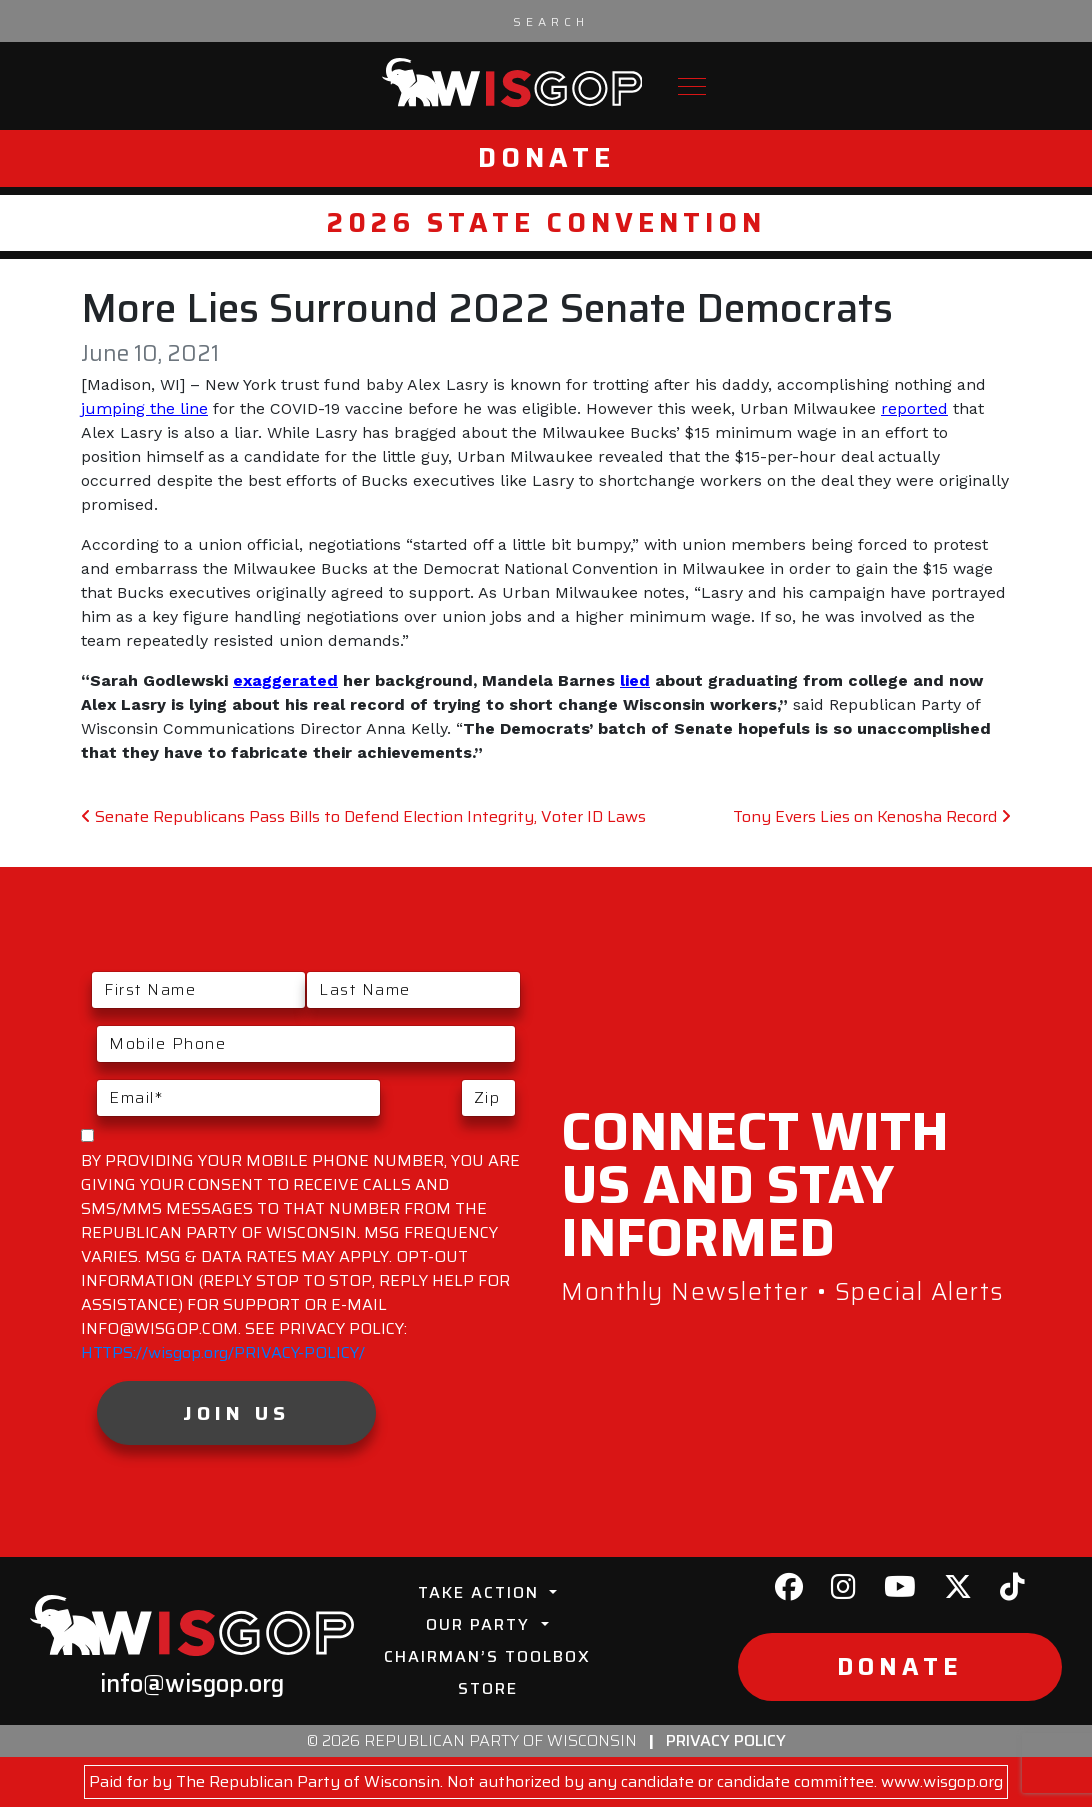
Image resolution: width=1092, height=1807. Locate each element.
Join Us (236, 1413)
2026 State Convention (546, 222)
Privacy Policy (726, 1740)
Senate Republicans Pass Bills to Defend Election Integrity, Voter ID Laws (363, 816)
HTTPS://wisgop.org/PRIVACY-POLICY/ (223, 1352)
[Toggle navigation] (692, 86)
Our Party (481, 1624)
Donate (546, 157)
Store (488, 1688)
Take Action (481, 1592)
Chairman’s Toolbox (487, 1656)
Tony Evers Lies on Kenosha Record (872, 816)
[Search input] (551, 21)
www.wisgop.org (942, 1781)
